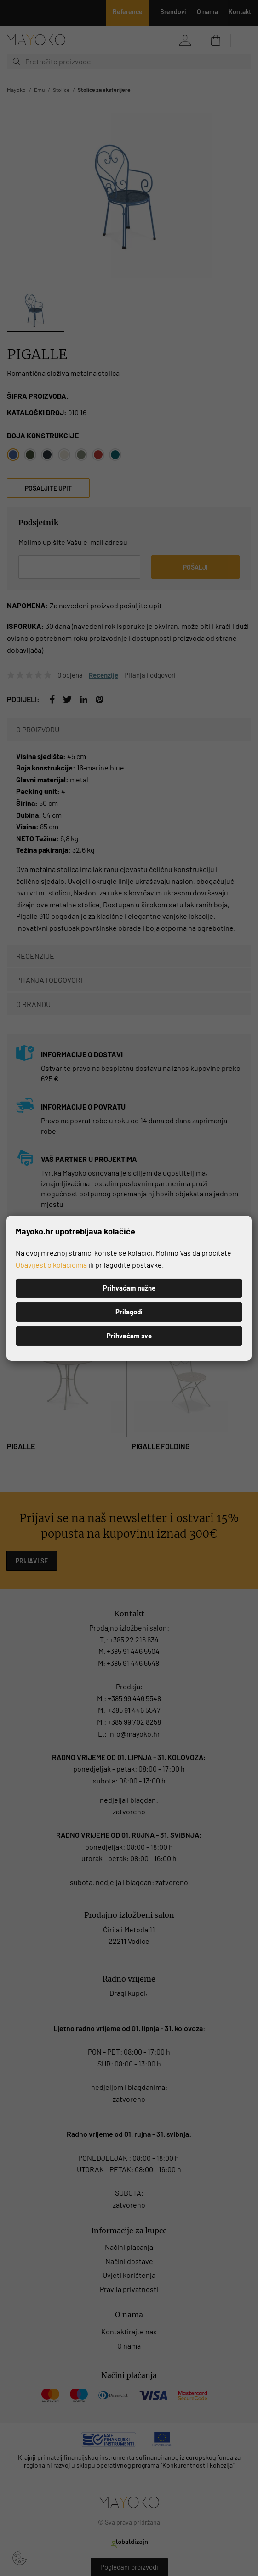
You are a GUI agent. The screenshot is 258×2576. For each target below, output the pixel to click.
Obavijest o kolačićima (51, 1264)
